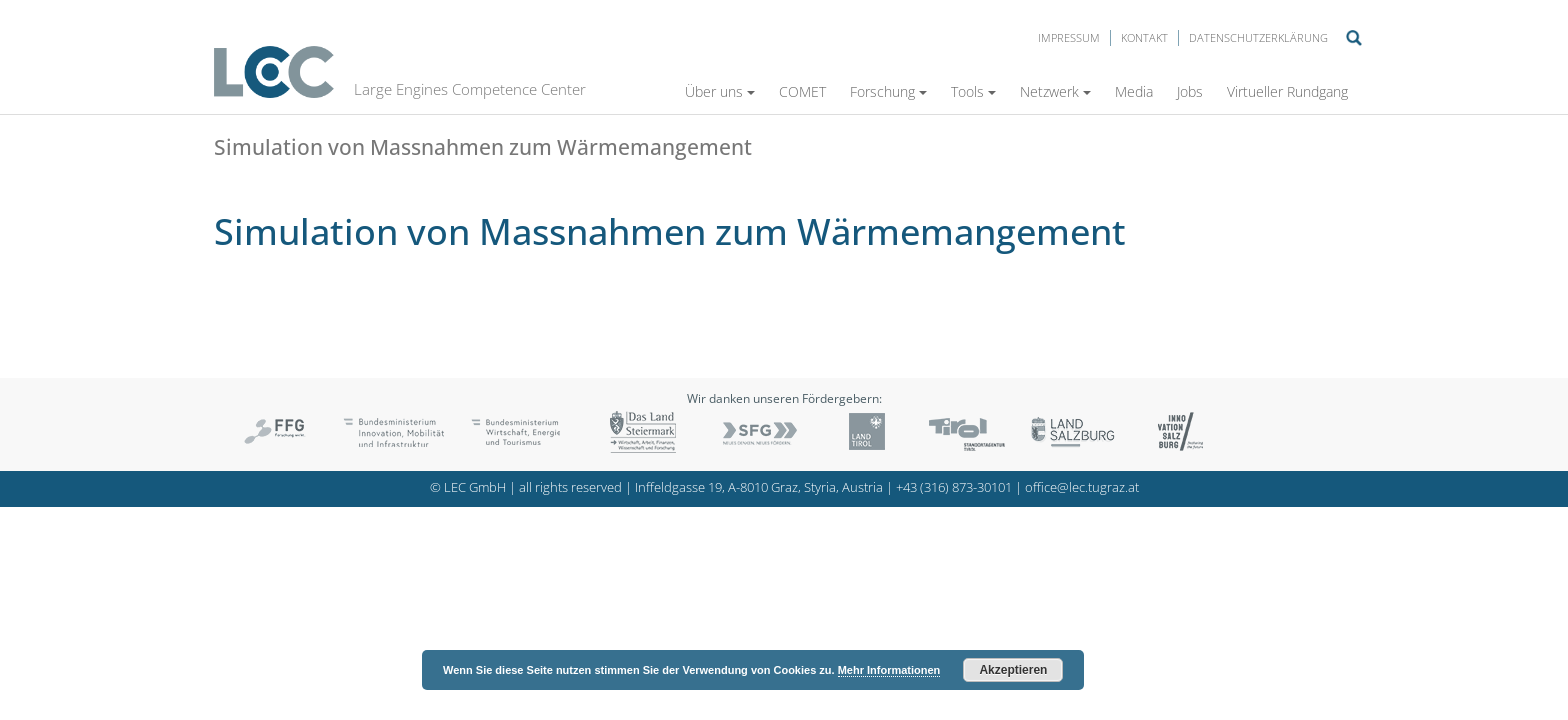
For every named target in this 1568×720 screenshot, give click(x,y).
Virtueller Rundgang (1287, 91)
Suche (1354, 38)
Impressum (1069, 37)
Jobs (1190, 91)
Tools (973, 91)
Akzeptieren (1013, 670)
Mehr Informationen (889, 670)
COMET (802, 91)
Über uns (720, 91)
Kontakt (1144, 37)
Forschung (888, 91)
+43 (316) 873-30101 (954, 487)
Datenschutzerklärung (1258, 37)
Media (1134, 91)
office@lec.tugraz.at (1082, 487)
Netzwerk (1055, 91)
